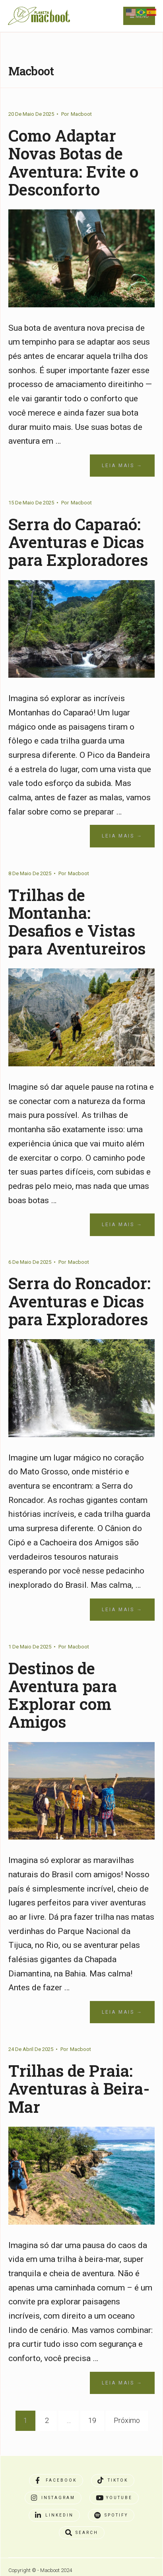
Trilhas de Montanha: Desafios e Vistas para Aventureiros (77, 921)
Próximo (127, 2419)
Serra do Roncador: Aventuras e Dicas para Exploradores (80, 1300)
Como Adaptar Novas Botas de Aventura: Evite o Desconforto (74, 162)
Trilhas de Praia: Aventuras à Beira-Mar (79, 2087)
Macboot (81, 114)
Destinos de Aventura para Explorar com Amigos (63, 1693)
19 (92, 2419)
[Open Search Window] (82, 2531)
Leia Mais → (122, 465)
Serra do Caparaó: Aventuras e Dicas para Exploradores (79, 541)
